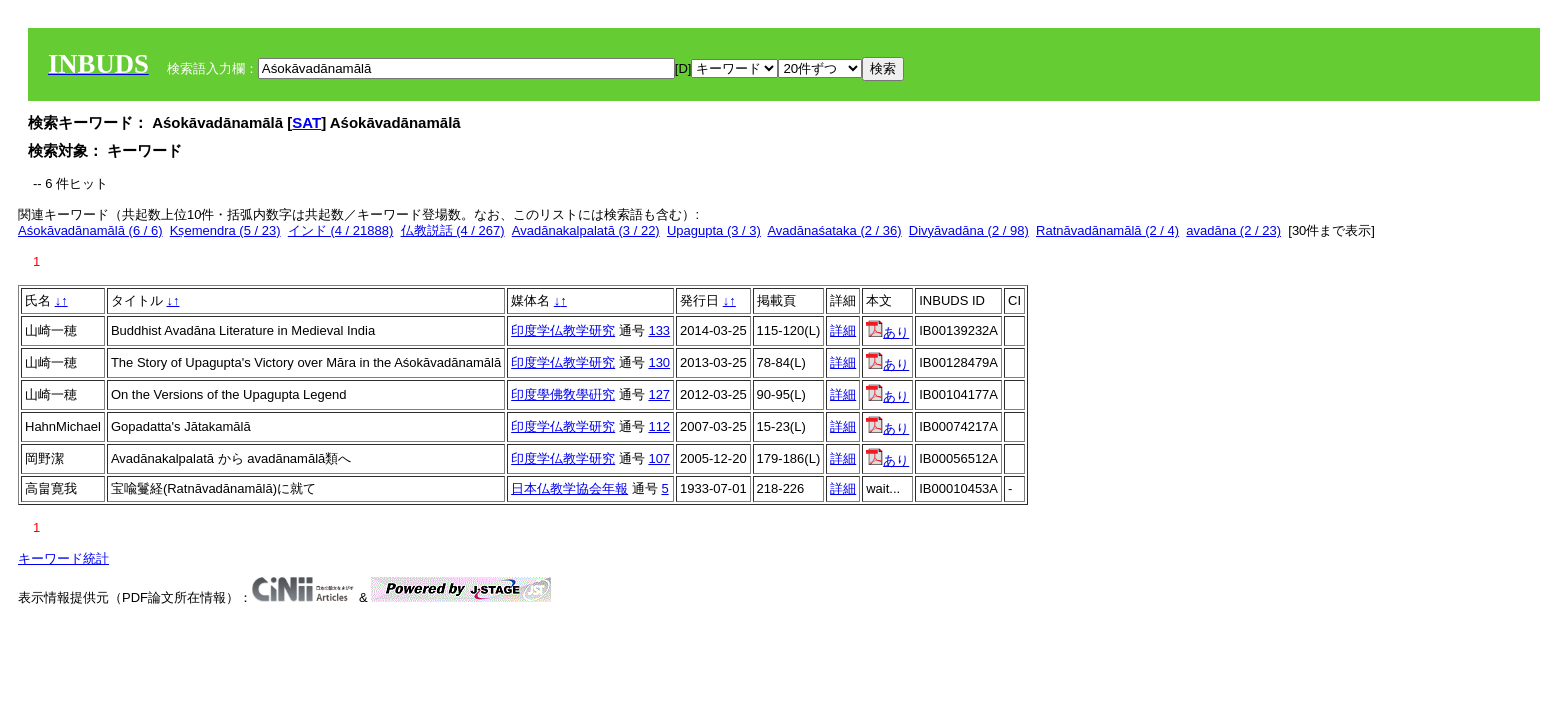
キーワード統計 (63, 558)
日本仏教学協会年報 (569, 488)
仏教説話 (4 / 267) (453, 230)
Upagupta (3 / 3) (714, 230)
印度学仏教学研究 (563, 330)
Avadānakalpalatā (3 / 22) (586, 230)
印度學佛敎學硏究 (563, 394)
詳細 (843, 330)
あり (887, 332)
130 (659, 362)
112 (659, 426)
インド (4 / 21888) (341, 230)
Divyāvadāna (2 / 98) (969, 230)
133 (659, 330)
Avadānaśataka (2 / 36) (834, 230)
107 (659, 458)
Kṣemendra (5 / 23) (225, 230)
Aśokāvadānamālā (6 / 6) (90, 230)
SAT (306, 122)
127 (659, 394)
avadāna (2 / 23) (1233, 230)
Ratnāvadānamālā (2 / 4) (1107, 230)
